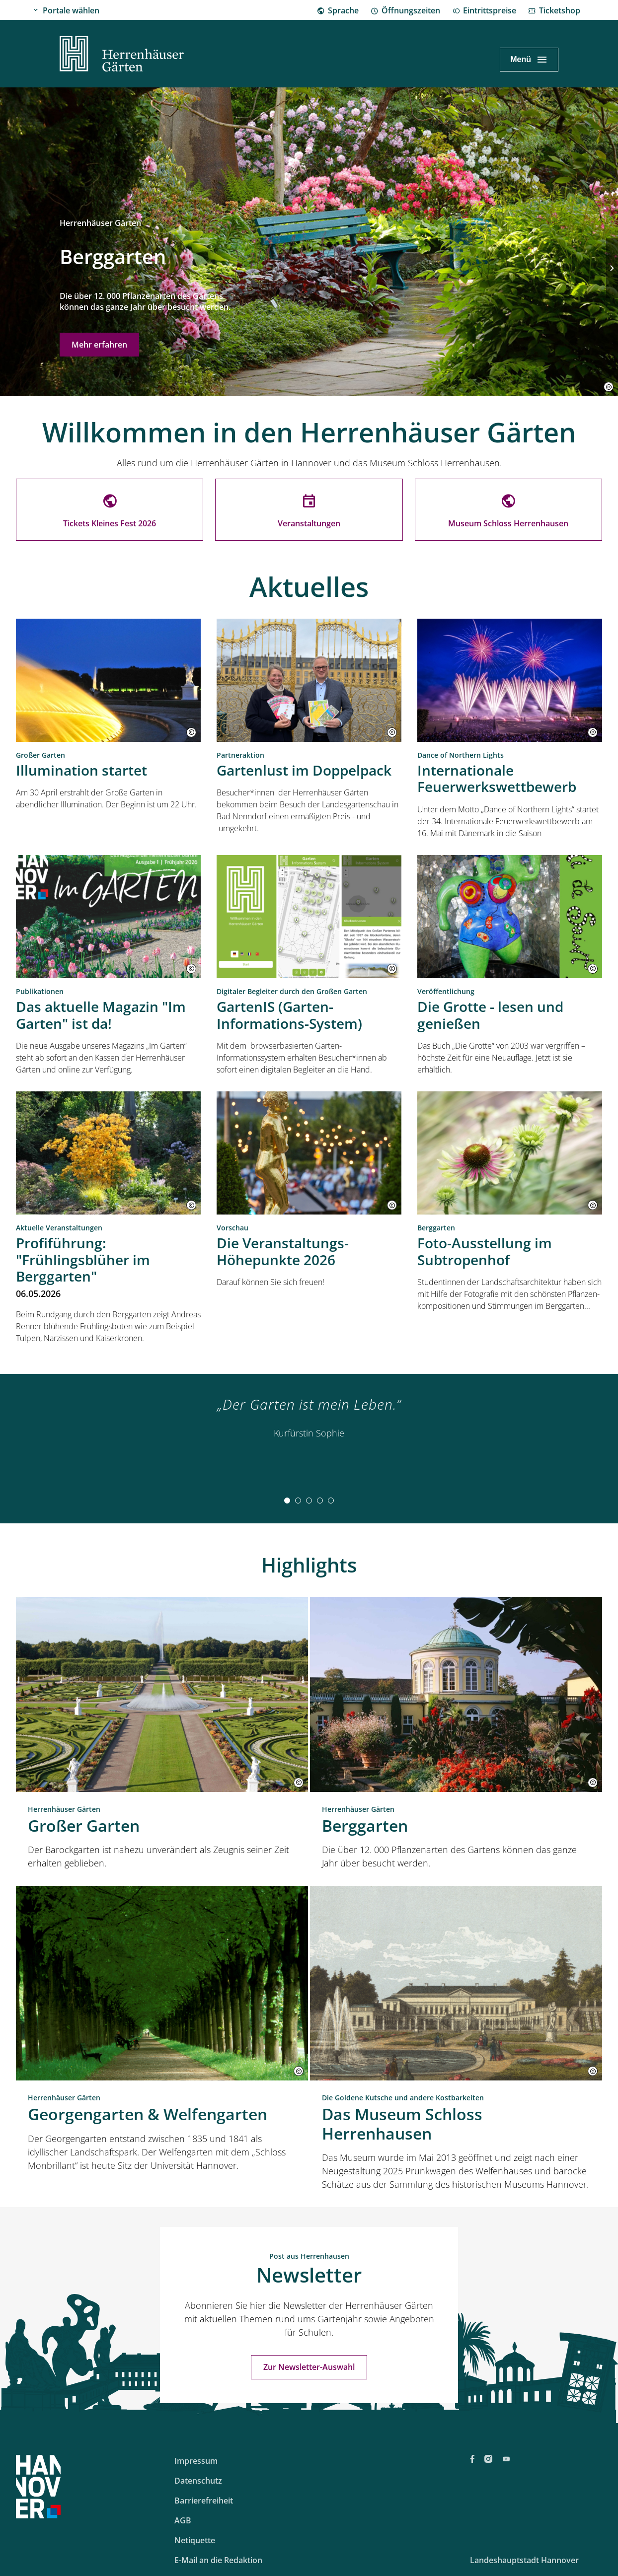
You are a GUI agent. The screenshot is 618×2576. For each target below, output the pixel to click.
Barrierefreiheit (203, 2500)
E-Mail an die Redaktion (218, 2560)
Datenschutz (198, 2480)
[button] (609, 387)
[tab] (287, 1500)
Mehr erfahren (99, 344)
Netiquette (194, 2540)
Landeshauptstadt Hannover (524, 2560)
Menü (520, 59)
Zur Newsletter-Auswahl (309, 2366)
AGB (182, 2520)
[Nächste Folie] (612, 268)
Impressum (196, 2460)
